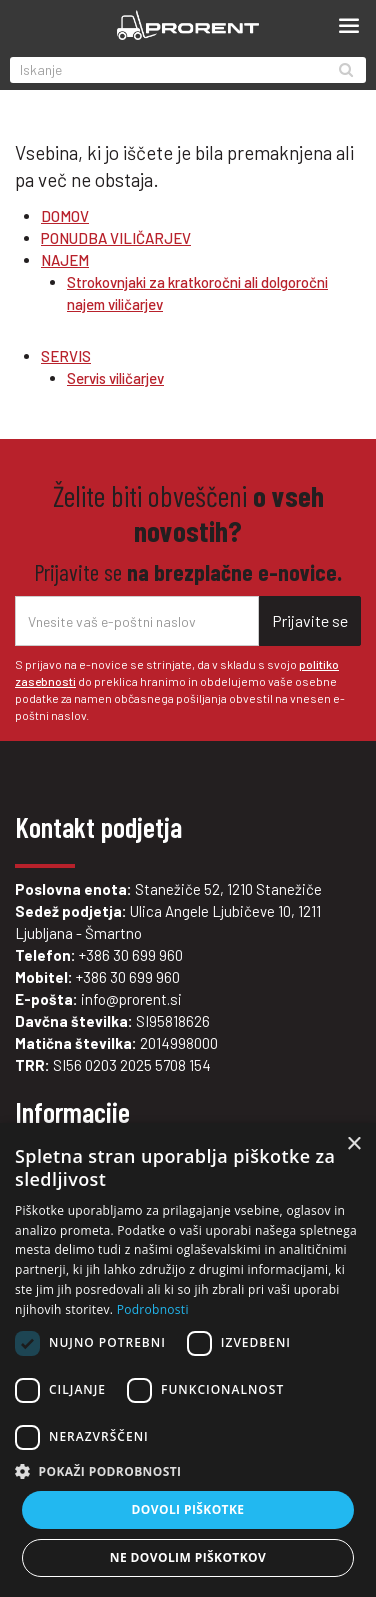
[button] (188, 1472)
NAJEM (65, 260)
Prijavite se (310, 620)
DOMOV (65, 216)
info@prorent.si (131, 999)
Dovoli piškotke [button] (188, 1509)
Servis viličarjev (115, 378)
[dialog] (188, 1360)
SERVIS (66, 356)
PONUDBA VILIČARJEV (116, 238)
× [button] (353, 1144)
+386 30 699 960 (131, 955)
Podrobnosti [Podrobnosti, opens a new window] (153, 1309)
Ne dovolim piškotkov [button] (188, 1557)
